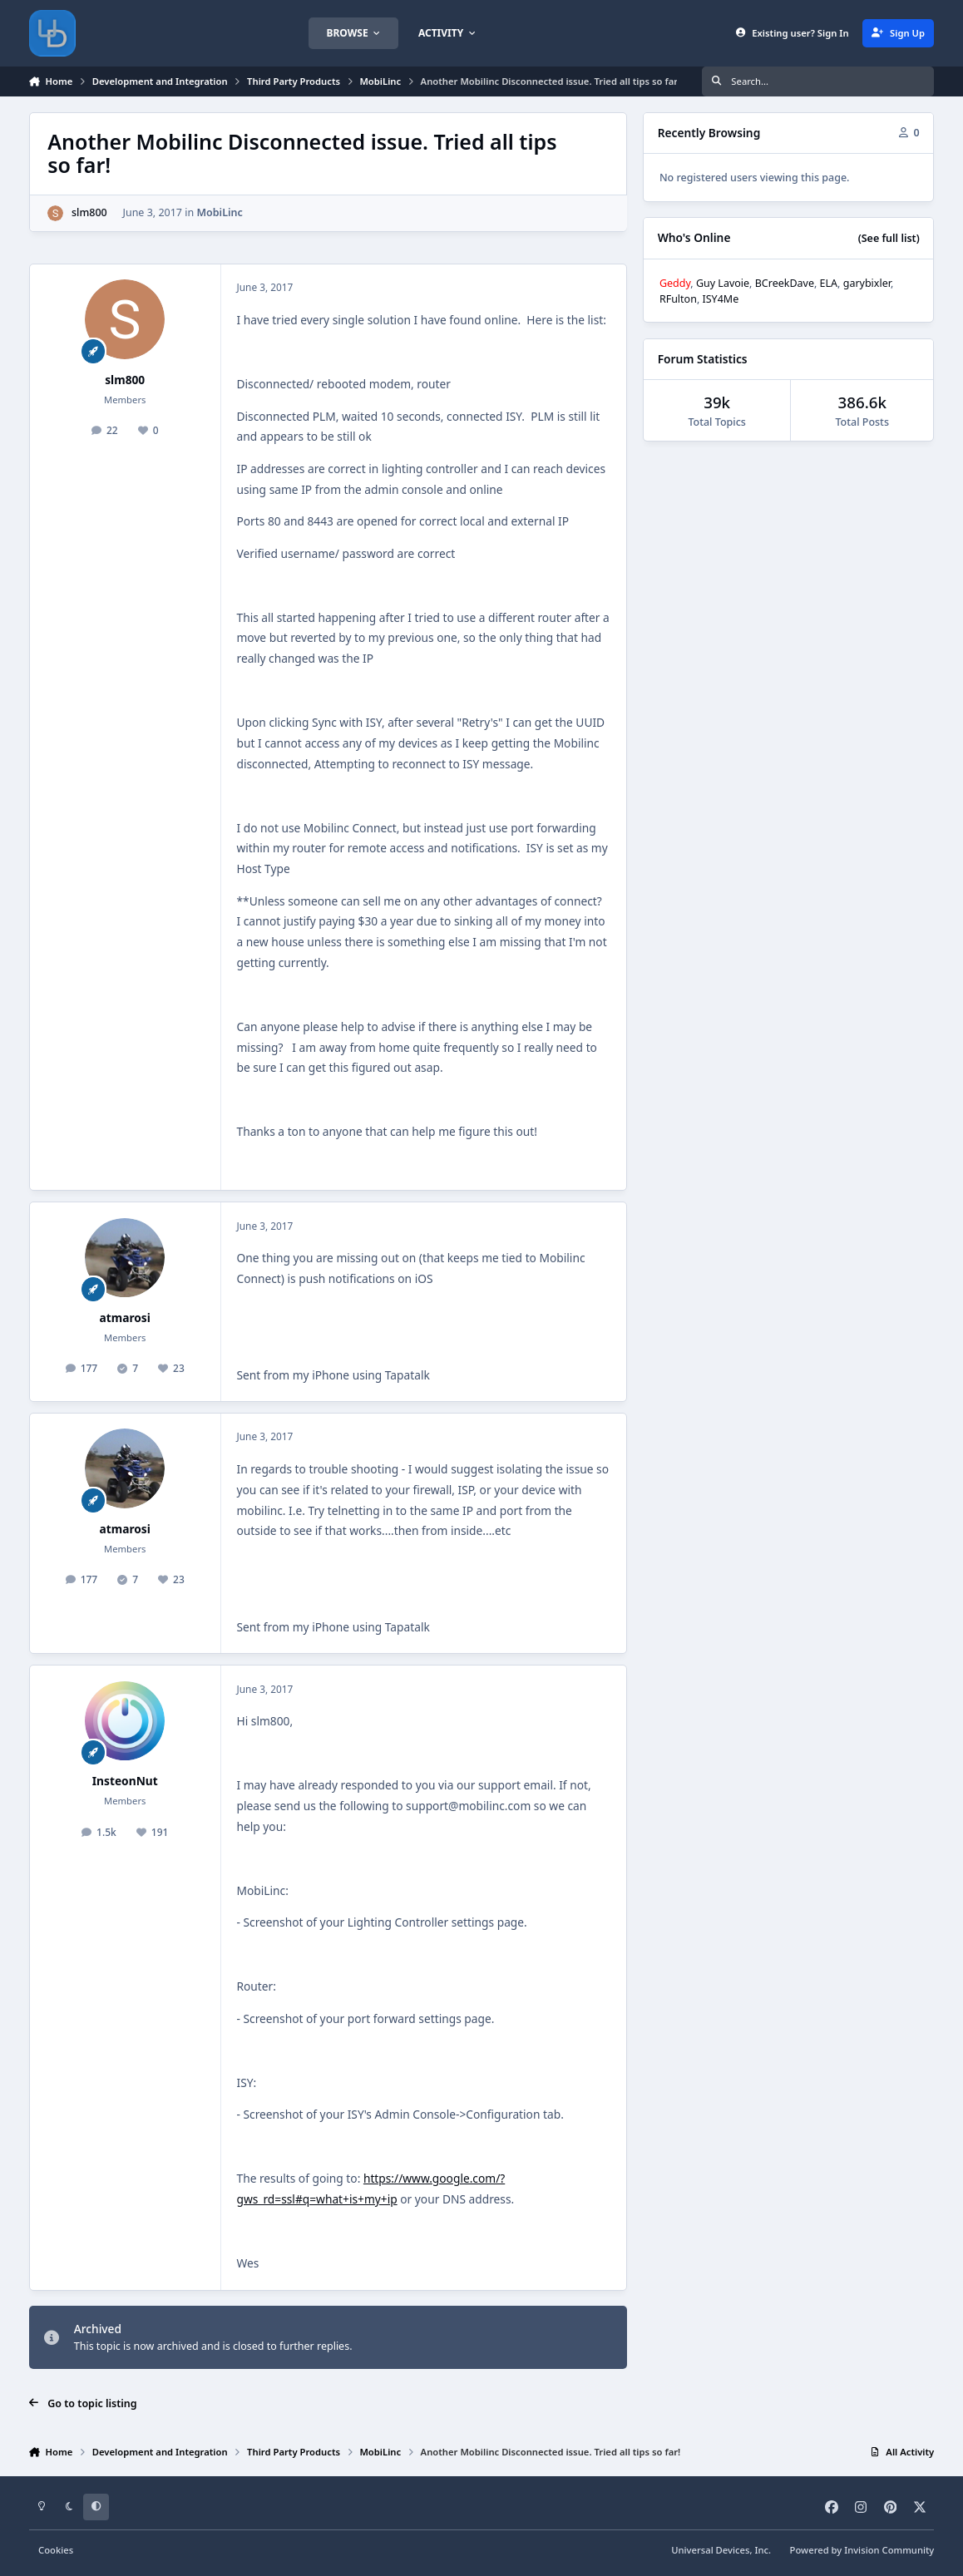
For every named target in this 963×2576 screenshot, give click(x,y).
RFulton (678, 299)
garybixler (867, 283)
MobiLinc (219, 212)
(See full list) (889, 238)
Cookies (55, 2550)
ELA (829, 283)
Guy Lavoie (722, 283)
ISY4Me (721, 299)
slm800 (89, 212)
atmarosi (125, 1317)
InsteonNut (125, 1781)
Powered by (862, 2550)
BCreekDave (784, 283)
